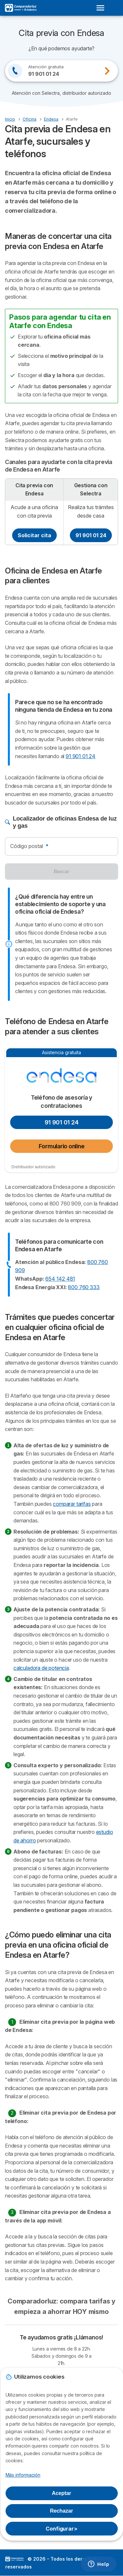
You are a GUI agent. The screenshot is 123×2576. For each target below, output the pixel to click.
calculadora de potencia (41, 1668)
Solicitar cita (34, 535)
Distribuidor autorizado (33, 1166)
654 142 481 (60, 1278)
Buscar (62, 871)
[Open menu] (102, 8)
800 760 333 (83, 1287)
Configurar (61, 2529)
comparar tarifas (72, 1504)
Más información (23, 2475)
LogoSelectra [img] (14, 2559)
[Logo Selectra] (20, 8)
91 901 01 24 (90, 535)
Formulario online (62, 1146)
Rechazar (61, 2511)
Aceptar (61, 2493)
